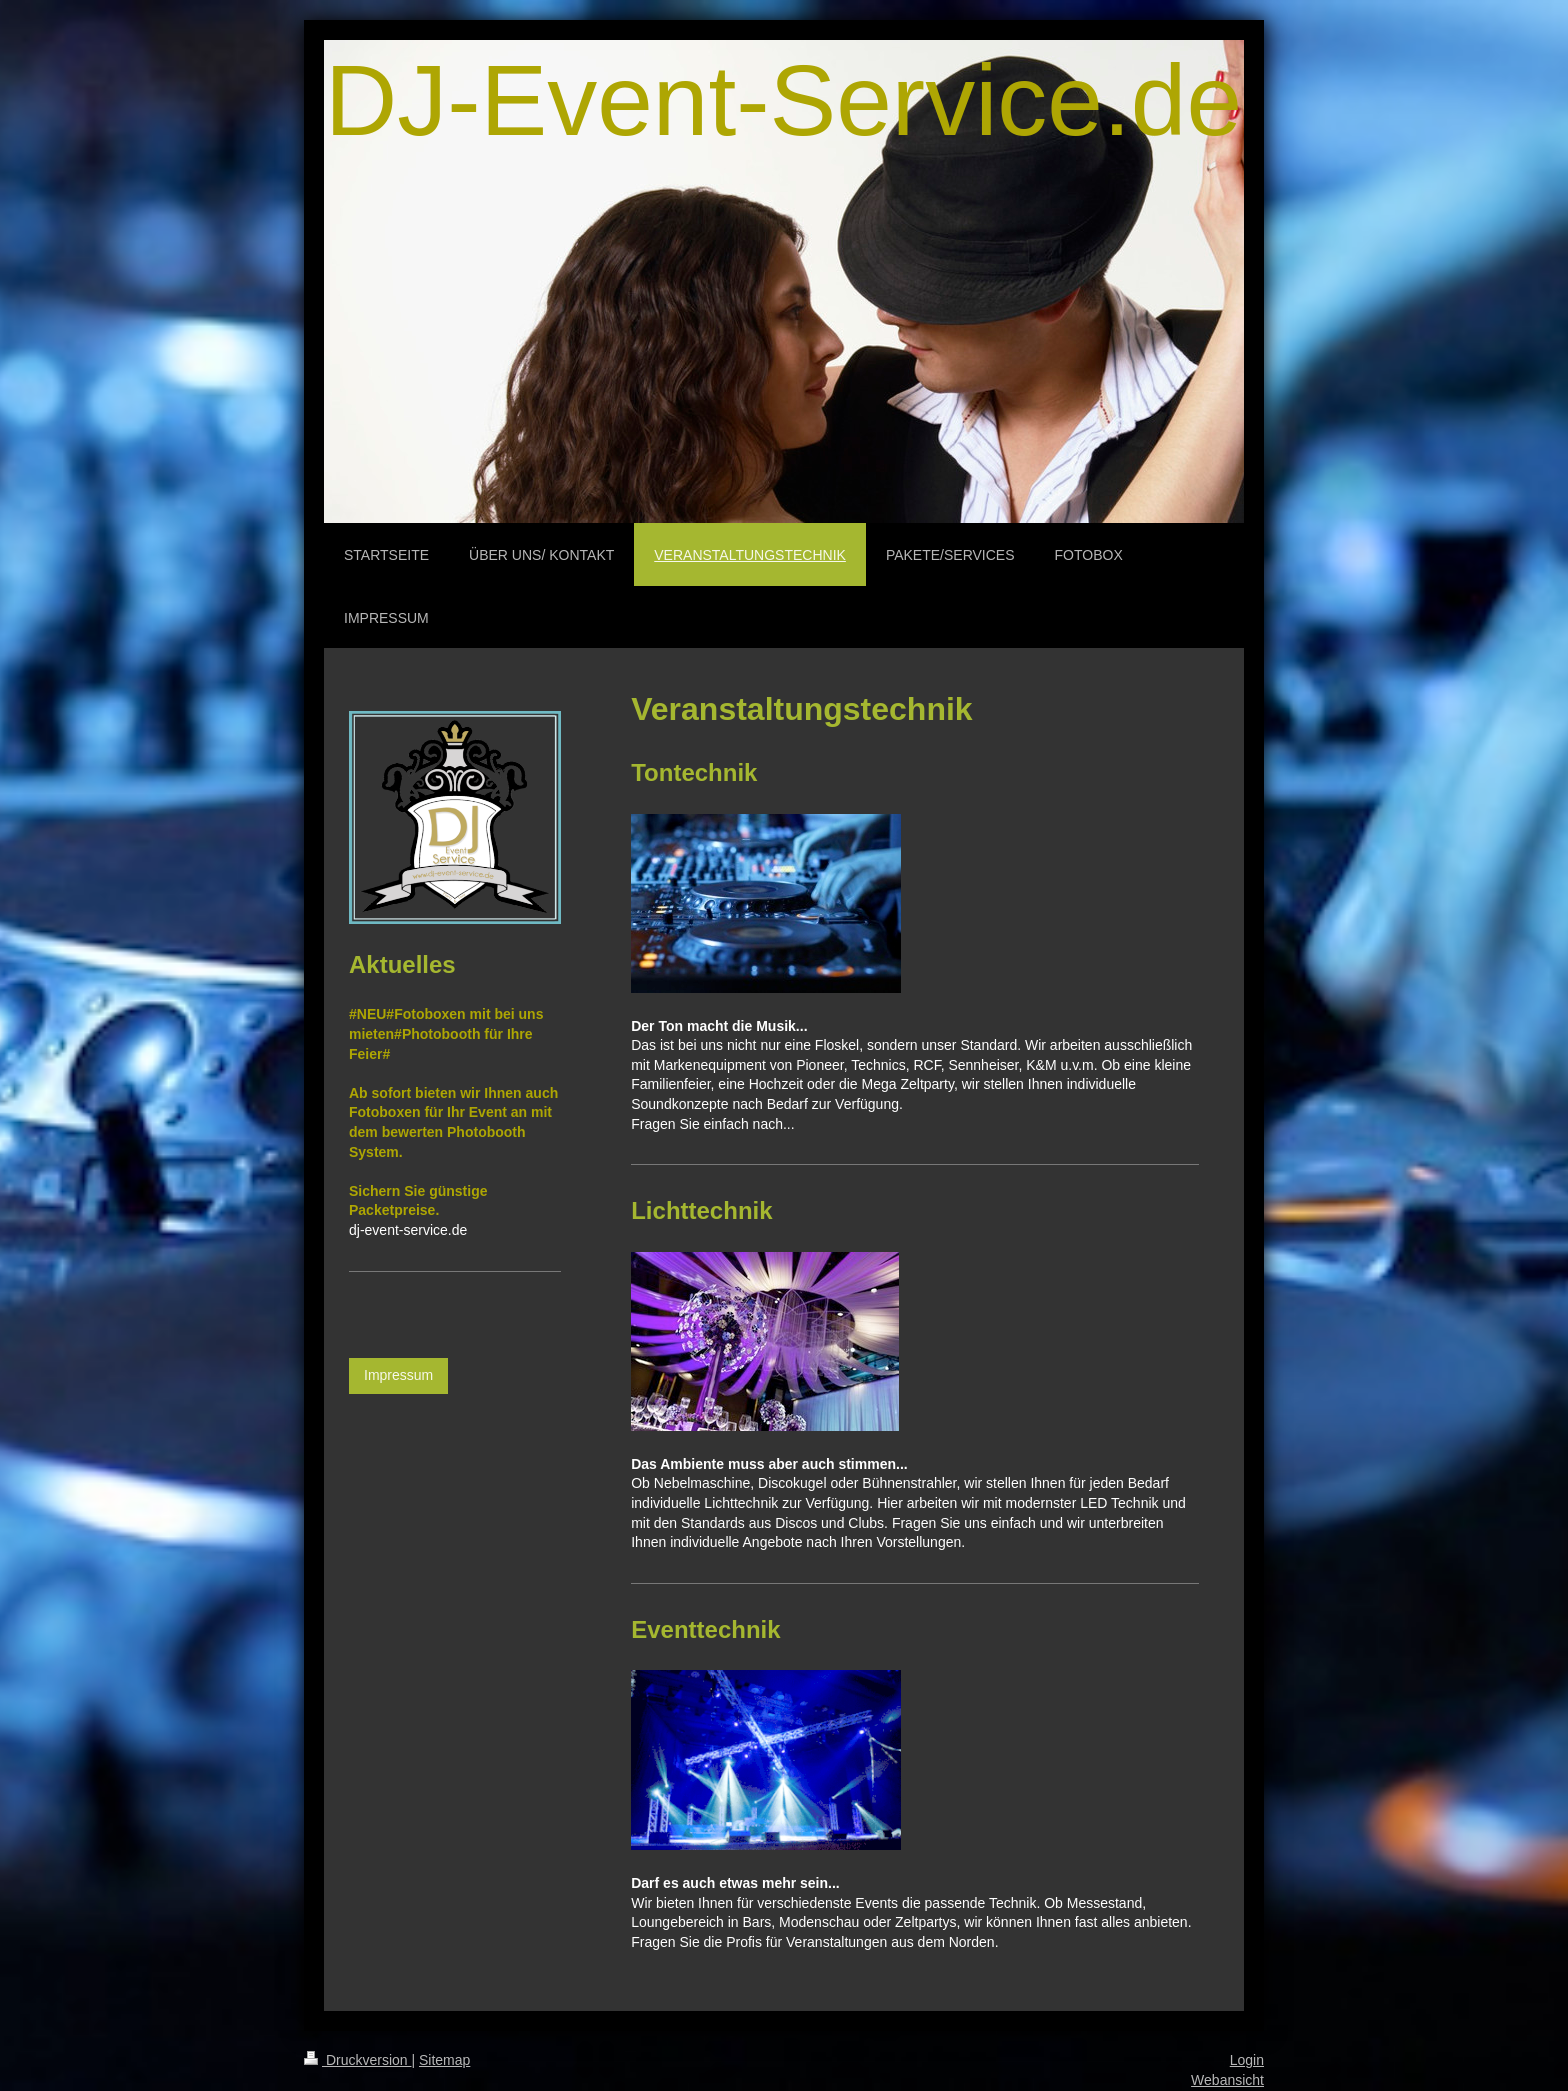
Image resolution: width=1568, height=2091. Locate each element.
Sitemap (444, 2060)
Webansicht (1227, 2080)
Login (1247, 2060)
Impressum (398, 1375)
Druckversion (357, 2060)
